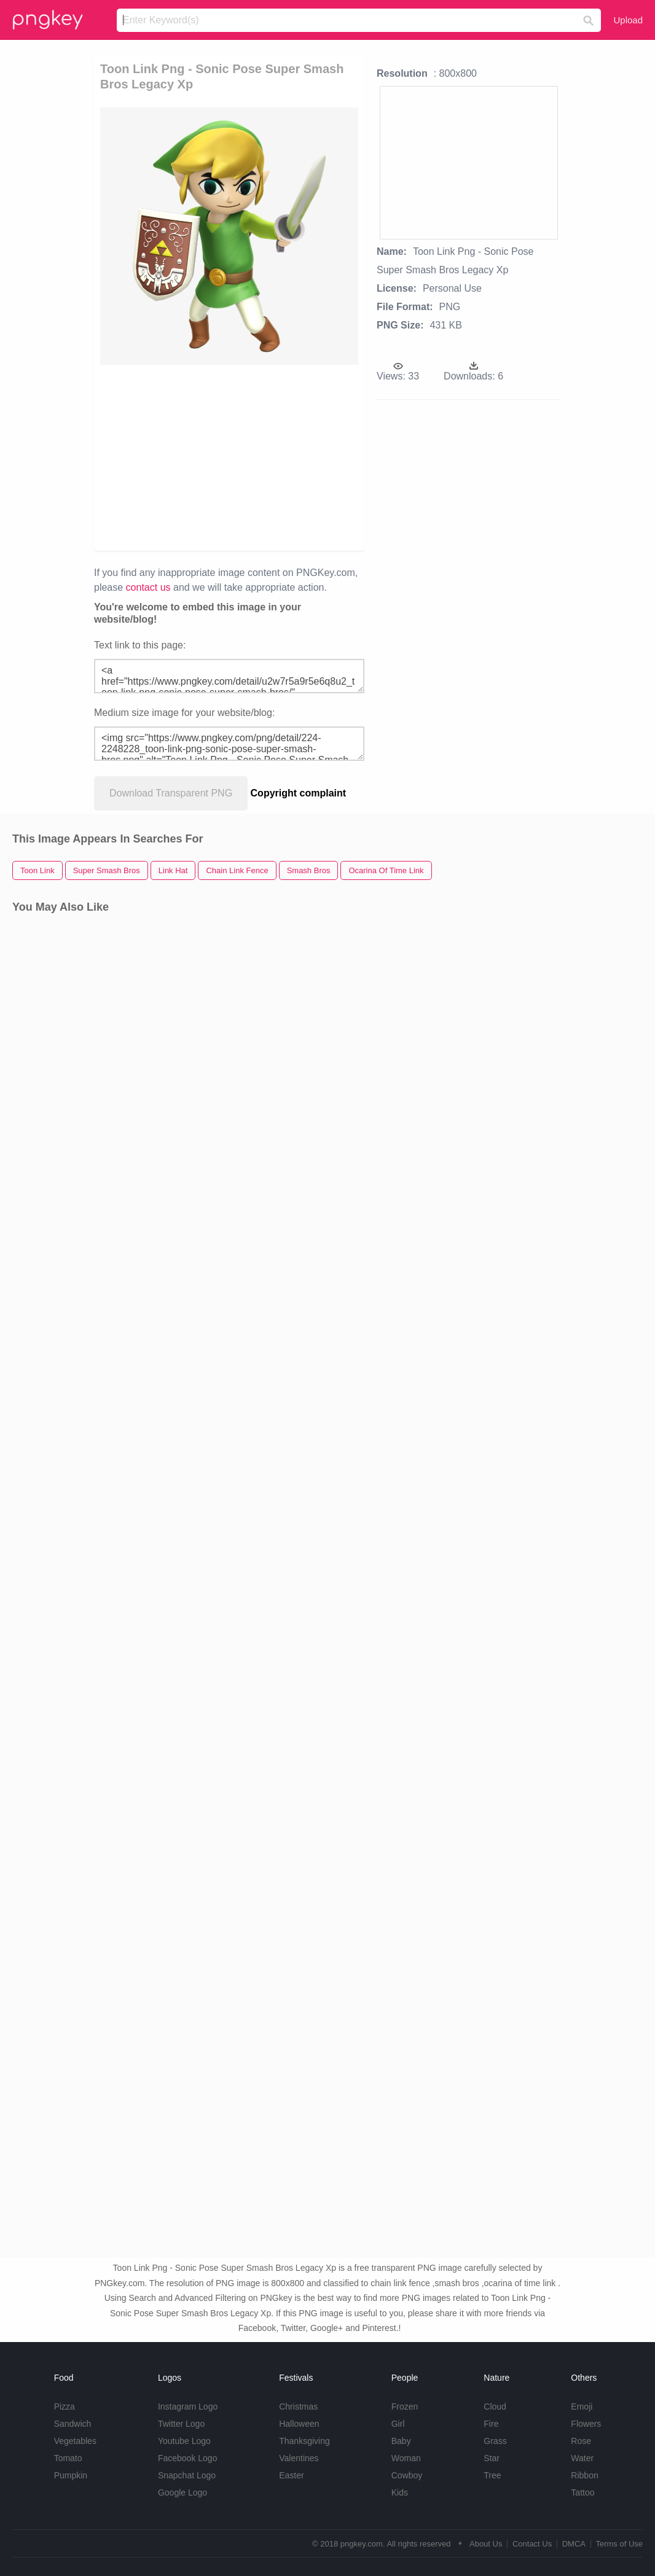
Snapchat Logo (187, 2475)
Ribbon (584, 2475)
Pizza (64, 2406)
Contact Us (532, 2543)
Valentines (298, 2458)
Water (582, 2458)
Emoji (581, 2406)
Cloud (495, 2406)
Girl (398, 2424)
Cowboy (407, 2475)
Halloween (299, 2424)
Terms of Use (619, 2543)
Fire (491, 2424)
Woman (406, 2458)
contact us (148, 587)
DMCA (574, 2543)
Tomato (68, 2458)
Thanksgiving (304, 2441)
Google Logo (182, 2492)
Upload (628, 20)
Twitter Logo (181, 2424)
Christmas (298, 2406)
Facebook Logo (188, 2458)
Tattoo (582, 2492)
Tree (492, 2475)
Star (492, 2458)
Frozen (404, 2406)
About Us (485, 2543)
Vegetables (75, 2441)
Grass (495, 2441)
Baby (401, 2441)
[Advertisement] (229, 457)
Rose (581, 2441)
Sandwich (73, 2424)
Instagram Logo (188, 2406)
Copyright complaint (299, 793)
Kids (399, 2492)
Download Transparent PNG (170, 793)
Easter (291, 2475)
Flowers (586, 2424)
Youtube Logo (184, 2441)
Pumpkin (70, 2475)
